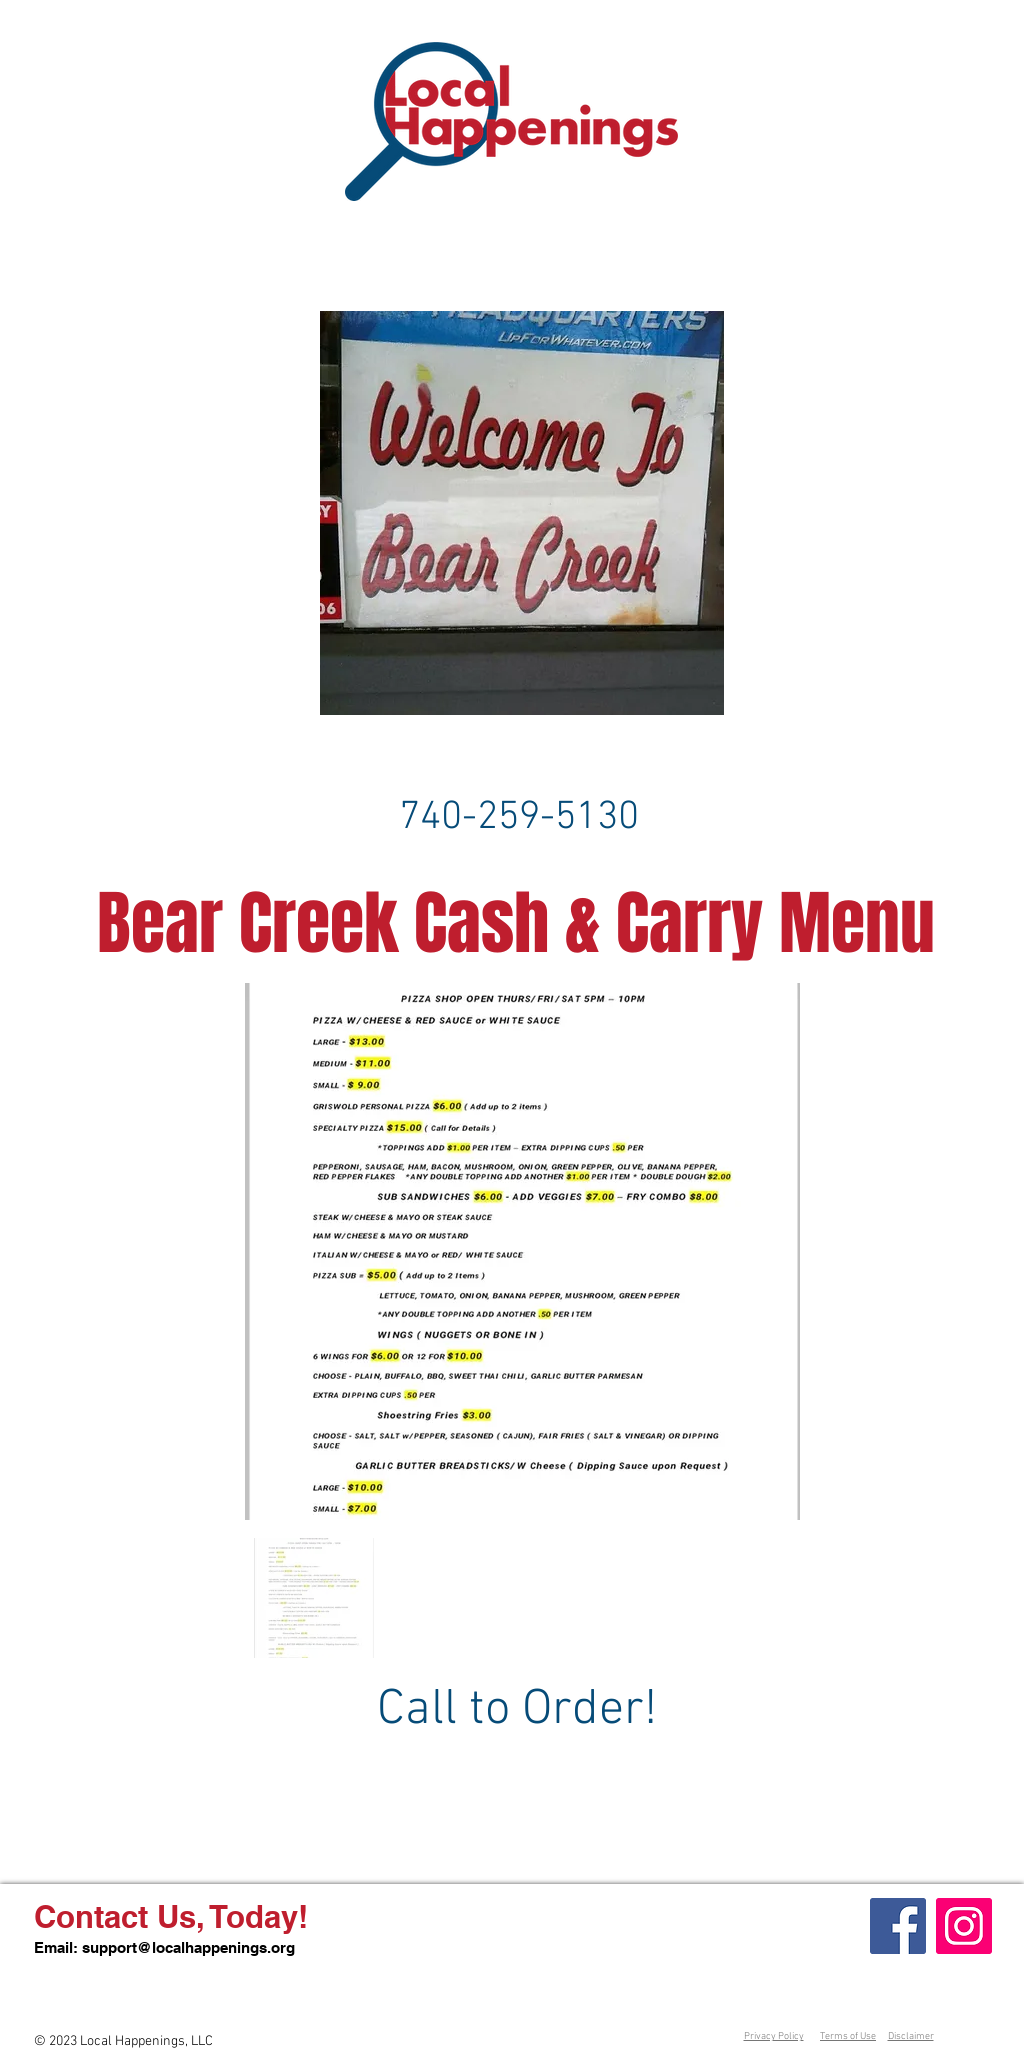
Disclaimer (911, 2036)
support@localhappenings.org (188, 1947)
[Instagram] (964, 1926)
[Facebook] (898, 1926)
